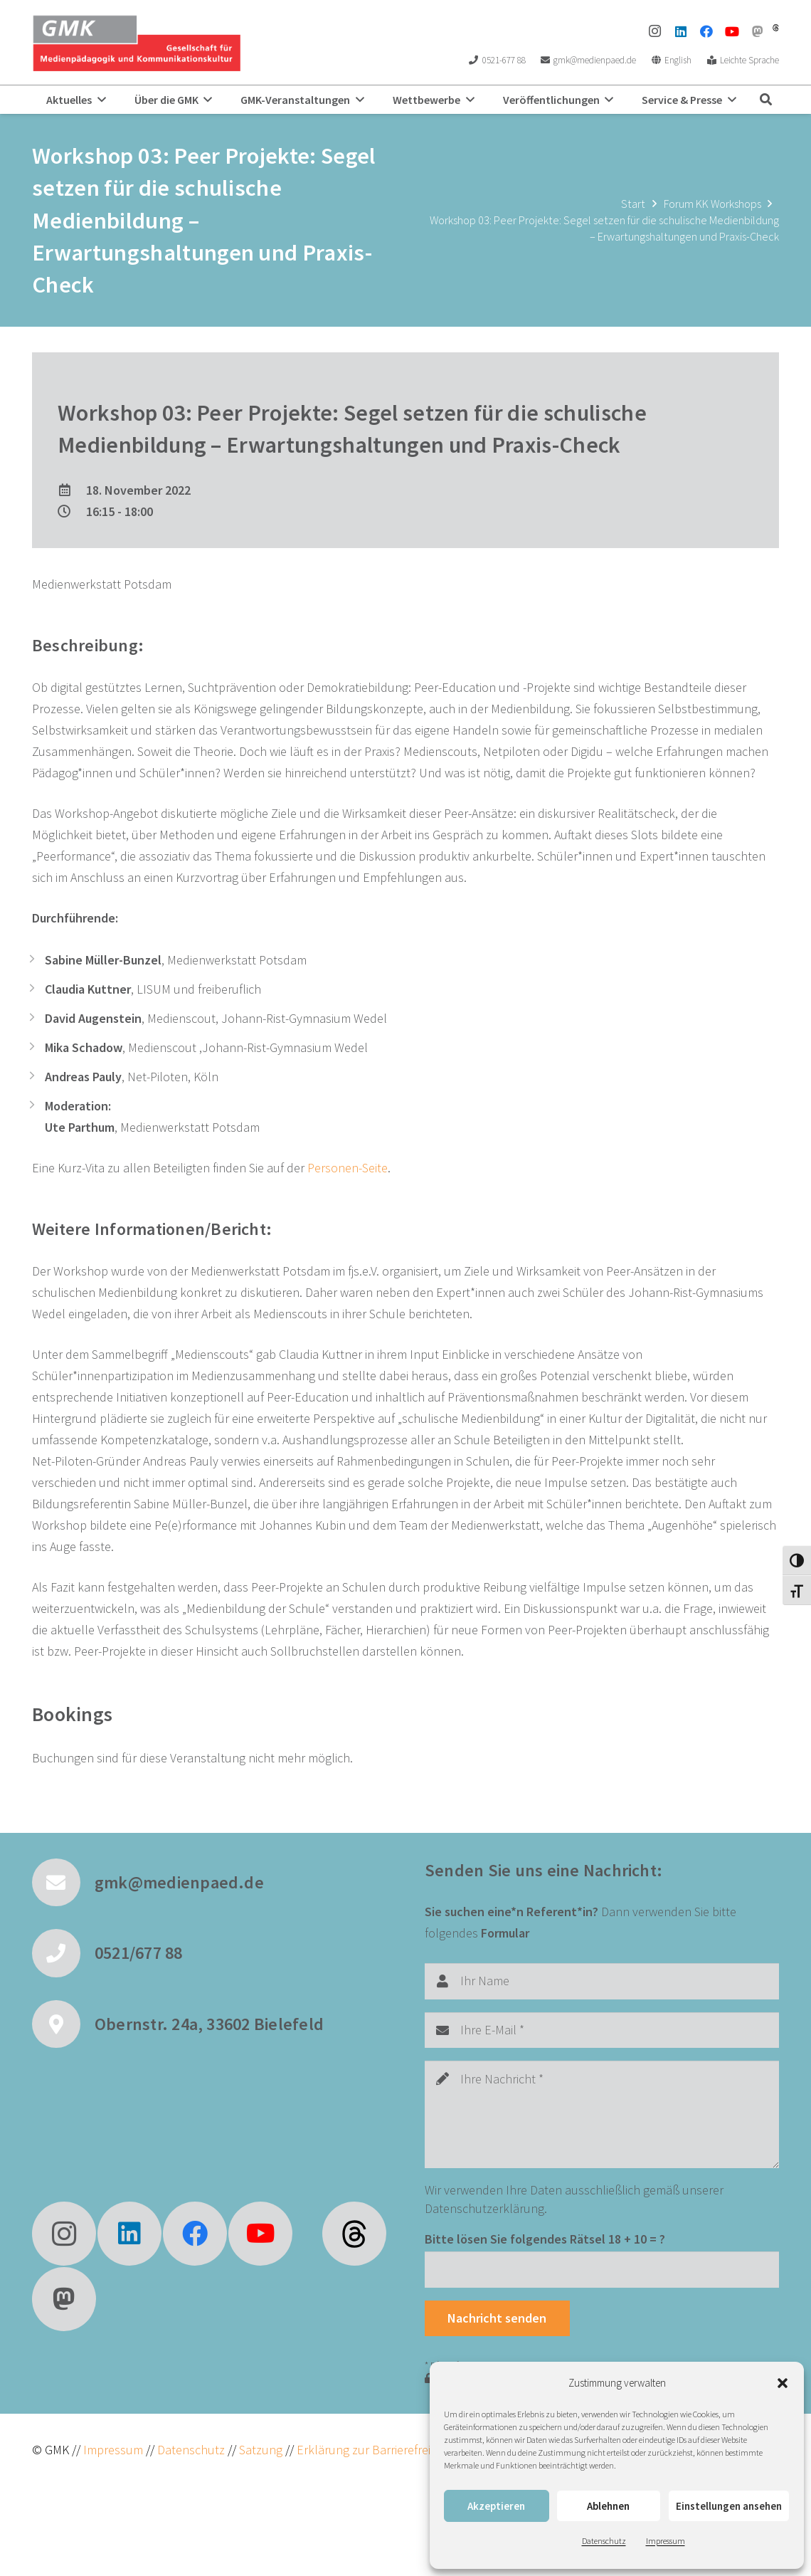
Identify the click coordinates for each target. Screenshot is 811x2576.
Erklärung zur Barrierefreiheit (373, 2449)
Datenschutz (604, 2540)
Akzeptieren (496, 2506)
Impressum (665, 2540)
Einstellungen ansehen (729, 2506)
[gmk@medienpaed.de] (63, 1883)
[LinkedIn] (681, 31)
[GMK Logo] (136, 42)
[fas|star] (354, 2234)
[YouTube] (732, 31)
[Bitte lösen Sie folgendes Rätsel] (602, 2269)
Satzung (259, 2449)
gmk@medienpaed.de (179, 1882)
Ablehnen (608, 2506)
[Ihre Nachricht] (602, 2114)
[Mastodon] (757, 31)
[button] (782, 2383)
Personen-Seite (347, 1168)
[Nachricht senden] (497, 2318)
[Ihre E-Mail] (602, 2030)
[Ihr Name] (602, 1981)
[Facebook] (706, 31)
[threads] (776, 27)
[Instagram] (655, 31)
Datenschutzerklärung (484, 2208)
